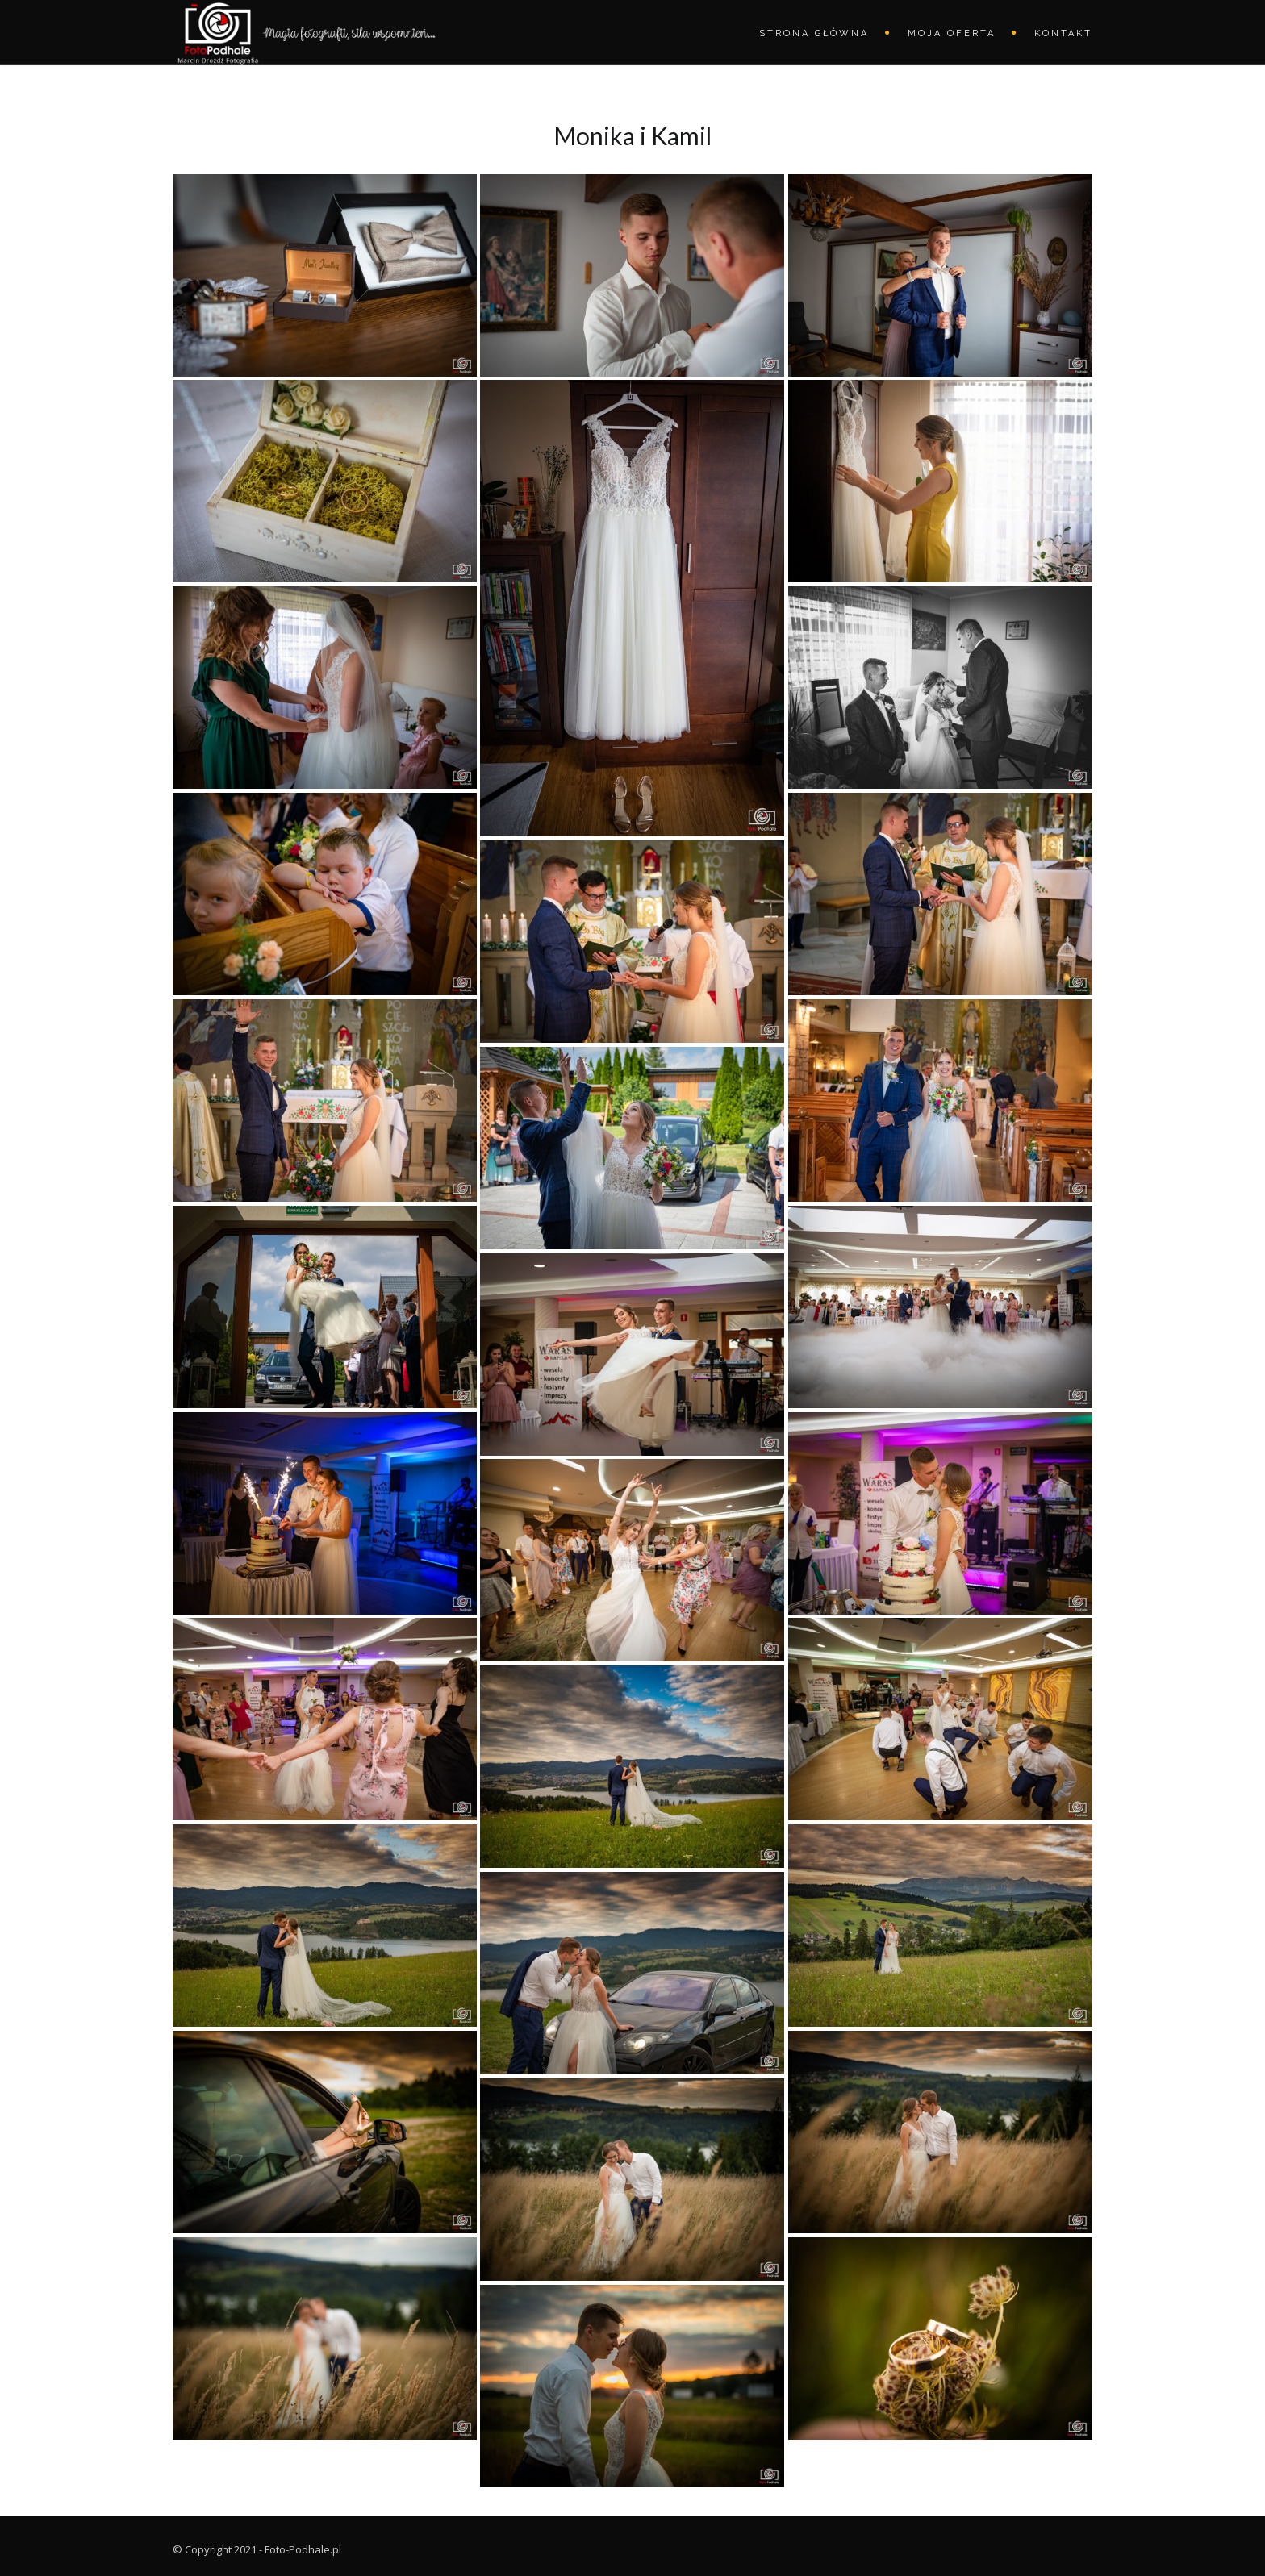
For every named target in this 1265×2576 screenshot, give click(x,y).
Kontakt (1063, 33)
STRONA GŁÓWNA (814, 33)
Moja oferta (952, 33)
